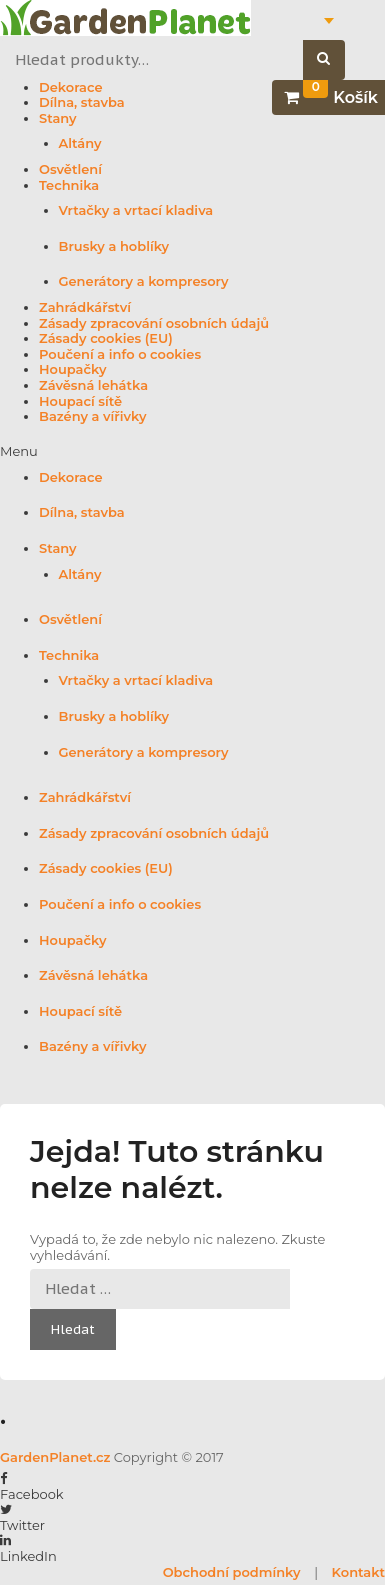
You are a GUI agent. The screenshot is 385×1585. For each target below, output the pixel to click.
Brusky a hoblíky (114, 246)
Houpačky (72, 369)
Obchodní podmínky (232, 1572)
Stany (58, 118)
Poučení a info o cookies (120, 354)
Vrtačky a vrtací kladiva (136, 210)
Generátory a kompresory (144, 281)
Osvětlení (70, 169)
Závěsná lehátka (93, 385)
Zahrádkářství (85, 307)
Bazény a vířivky (92, 416)
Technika (69, 185)
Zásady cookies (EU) (106, 338)
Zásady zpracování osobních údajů (154, 323)
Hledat (334, 60)
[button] (192, 452)
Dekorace (71, 87)
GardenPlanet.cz (55, 1457)
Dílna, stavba (82, 102)
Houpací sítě (80, 401)
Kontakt (358, 1572)
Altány (80, 143)
